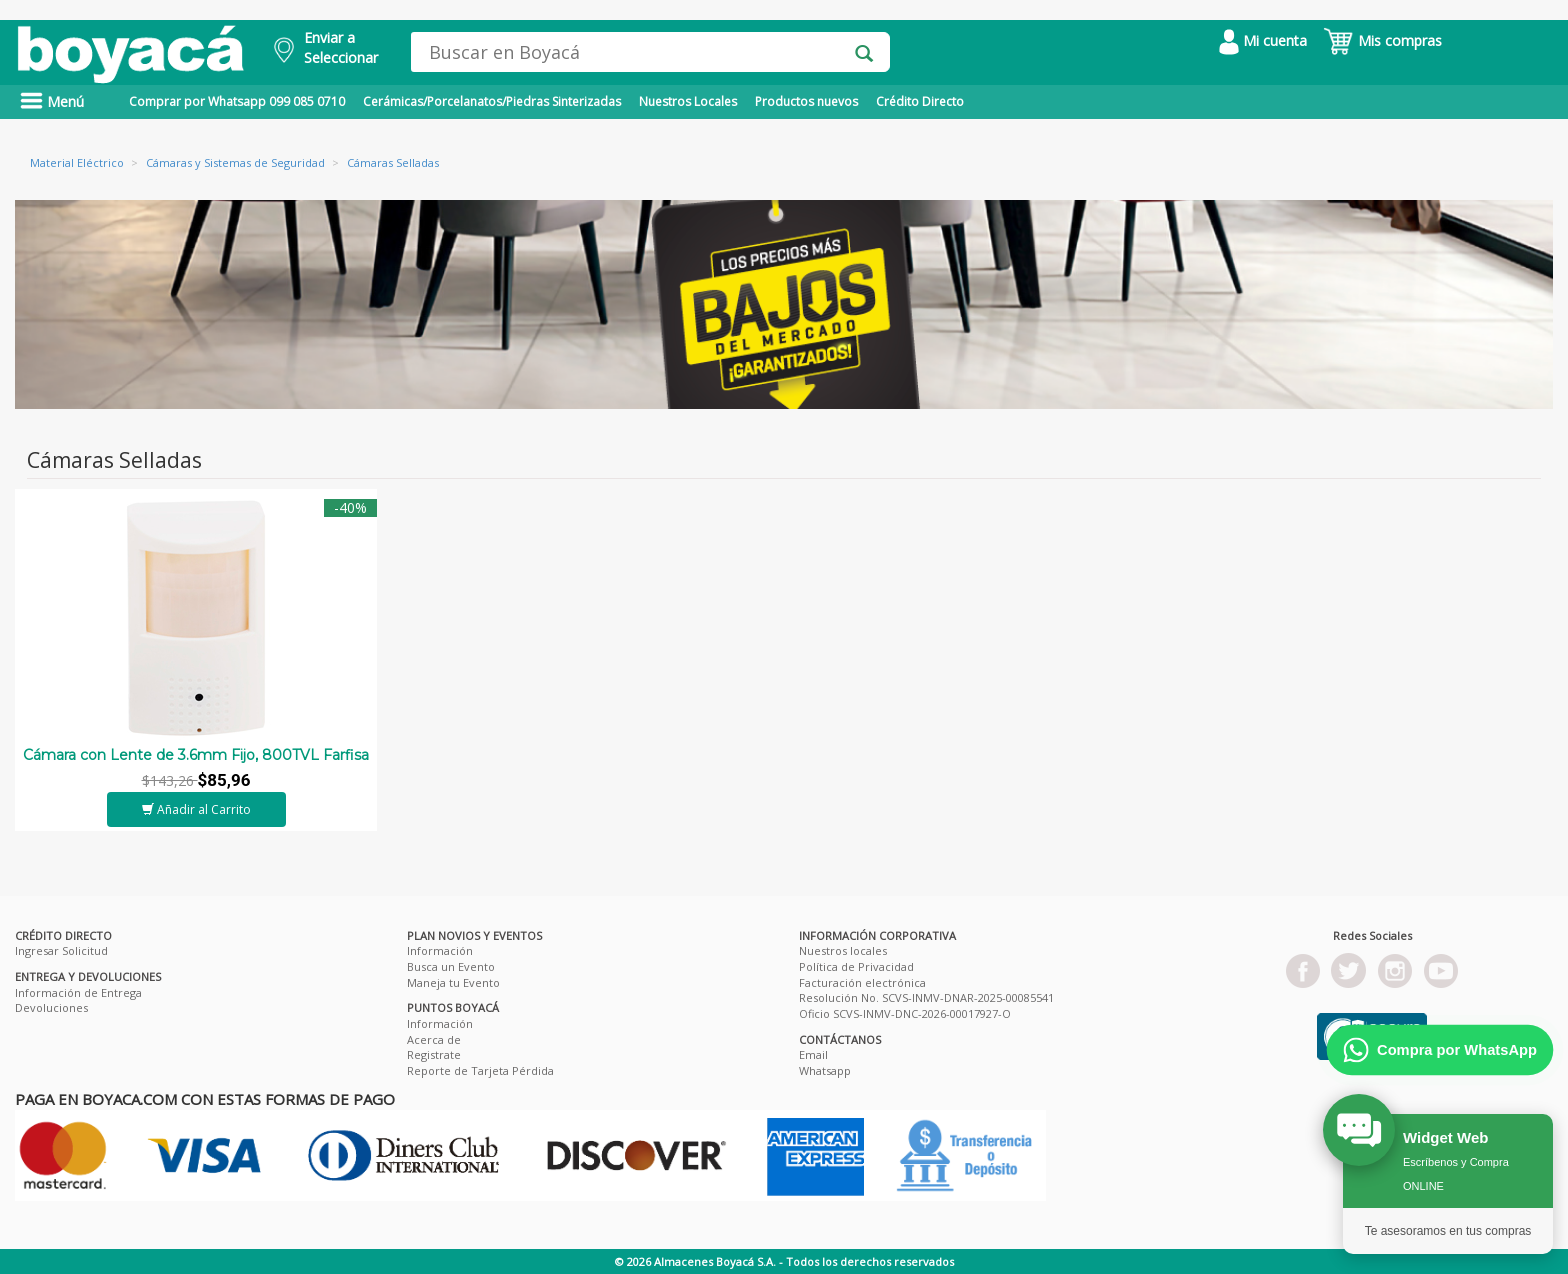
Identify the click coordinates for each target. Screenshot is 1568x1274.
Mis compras (1382, 40)
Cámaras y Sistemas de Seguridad (235, 162)
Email (813, 1054)
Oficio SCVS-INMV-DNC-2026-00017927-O (905, 1013)
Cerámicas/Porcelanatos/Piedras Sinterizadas (492, 101)
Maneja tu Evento (453, 982)
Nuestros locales (843, 950)
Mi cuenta (1263, 40)
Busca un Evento (451, 966)
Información (440, 950)
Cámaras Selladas (393, 162)
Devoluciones (51, 1007)
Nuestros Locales (688, 101)
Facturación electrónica (862, 982)
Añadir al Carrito (196, 809)
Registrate (434, 1054)
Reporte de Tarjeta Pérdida (480, 1070)
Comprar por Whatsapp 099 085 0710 (237, 101)
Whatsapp (825, 1070)
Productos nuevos (806, 101)
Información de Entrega (78, 992)
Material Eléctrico (77, 162)
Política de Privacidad (856, 966)
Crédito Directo (920, 101)
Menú (52, 101)
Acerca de (434, 1039)
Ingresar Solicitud (61, 950)
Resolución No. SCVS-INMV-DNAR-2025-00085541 (926, 997)
